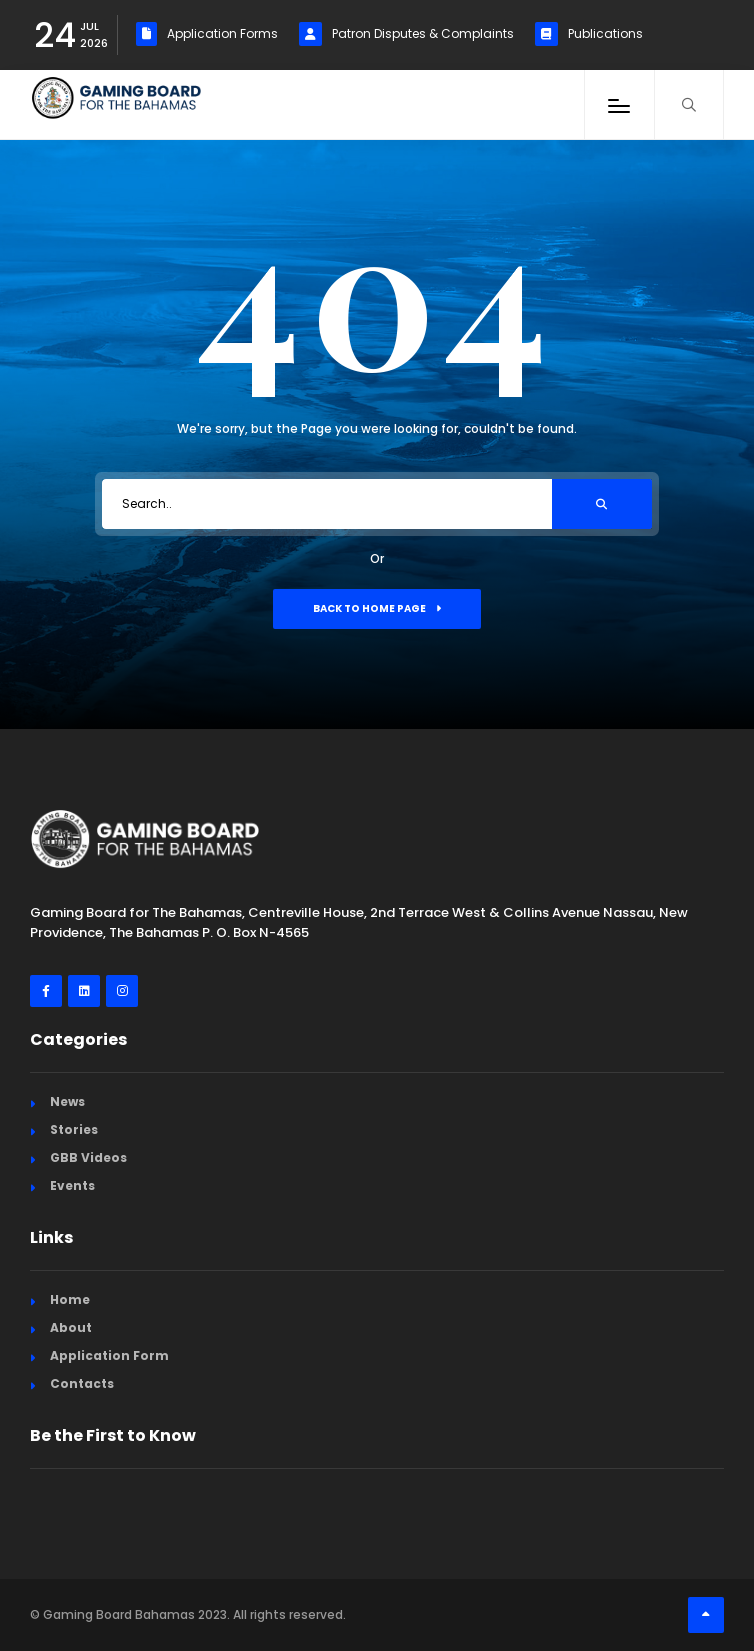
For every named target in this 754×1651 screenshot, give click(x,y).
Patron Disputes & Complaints (406, 34)
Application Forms (207, 34)
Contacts (82, 1383)
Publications (589, 34)
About (71, 1327)
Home (70, 1299)
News (67, 1101)
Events (72, 1185)
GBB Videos (88, 1157)
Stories (74, 1129)
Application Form (109, 1355)
